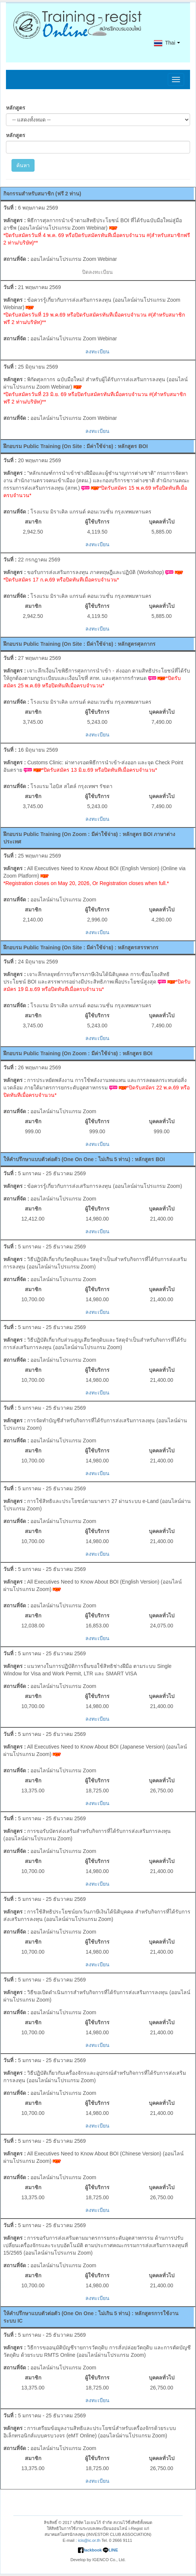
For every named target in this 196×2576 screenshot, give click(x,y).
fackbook (90, 2550)
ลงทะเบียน (97, 351)
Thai (164, 43)
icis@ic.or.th (89, 2540)
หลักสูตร (15, 108)
